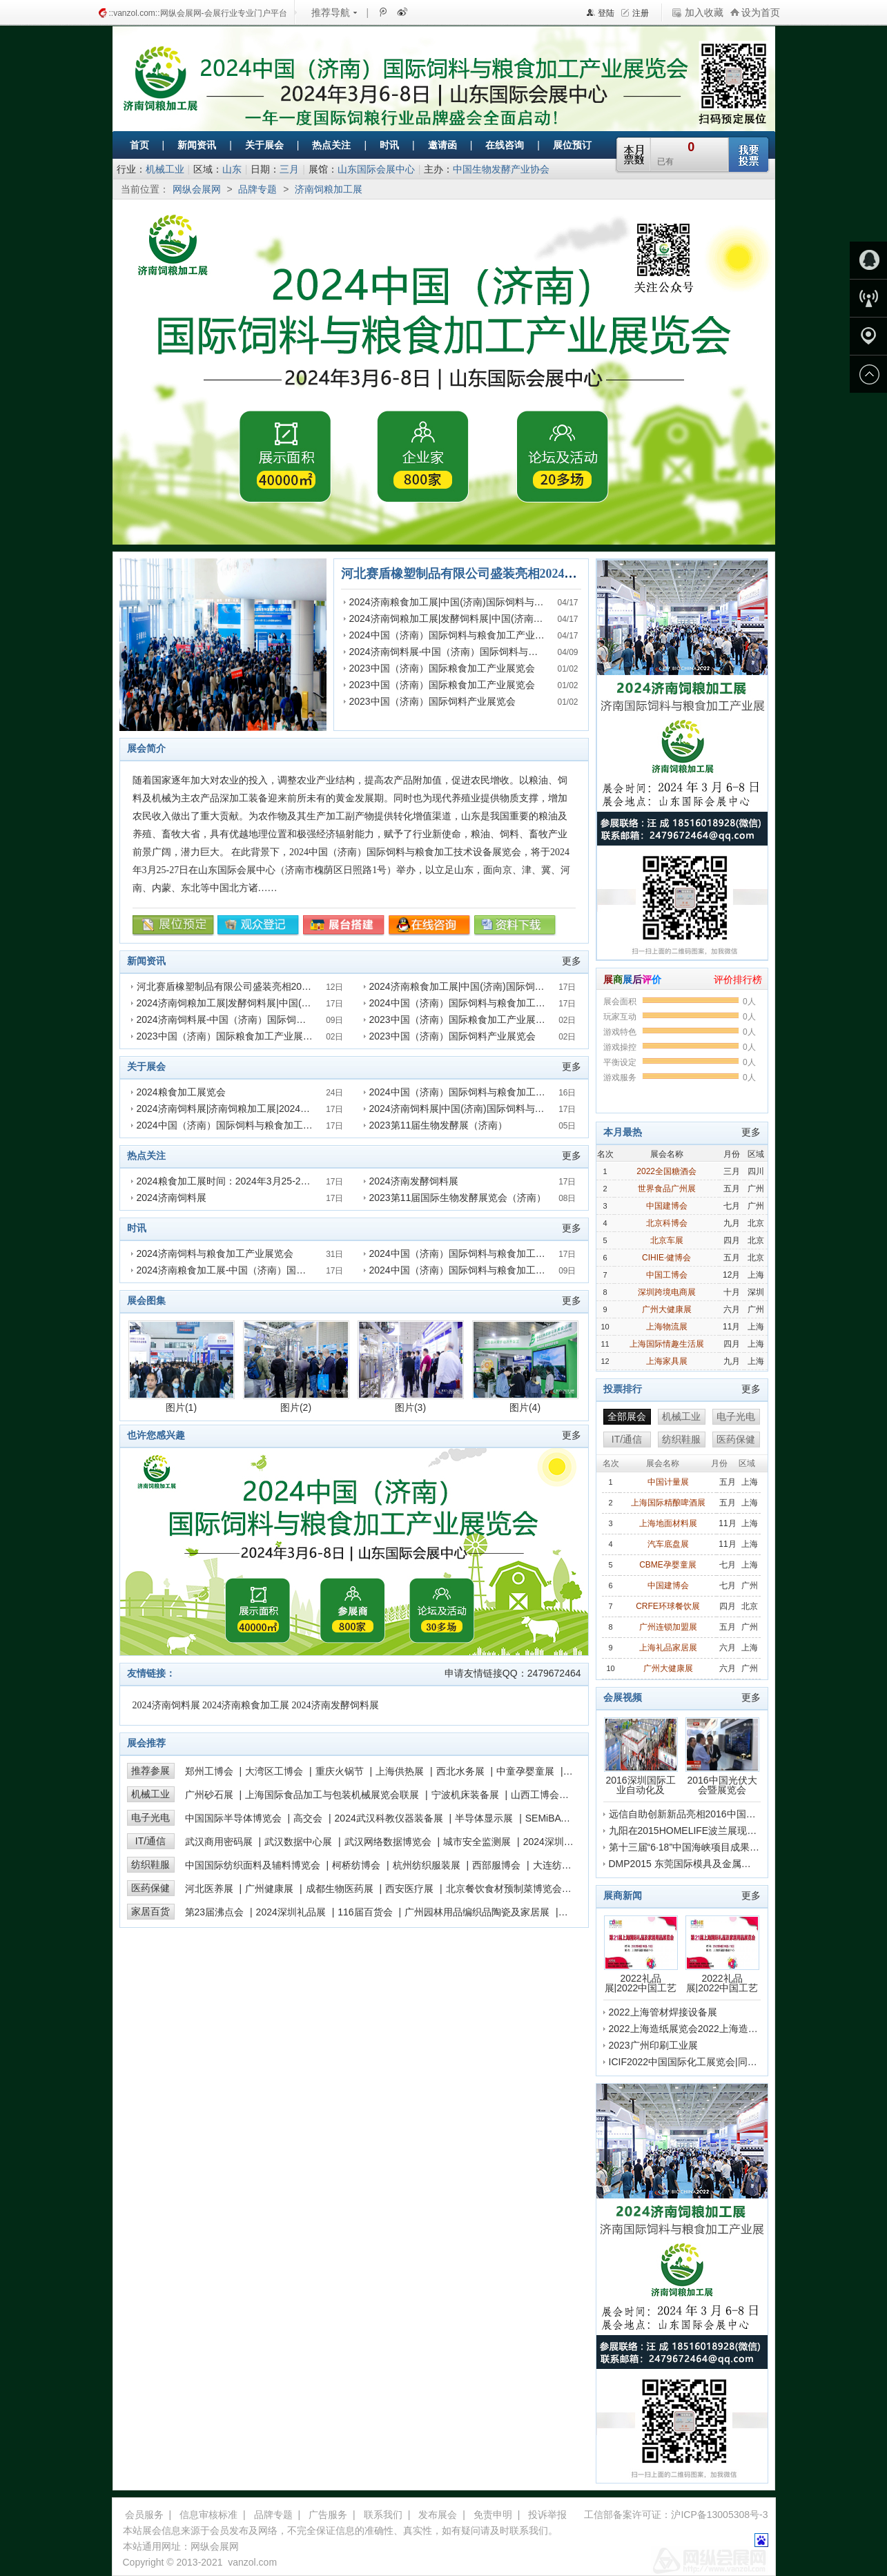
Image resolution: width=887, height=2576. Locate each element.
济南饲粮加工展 (328, 189)
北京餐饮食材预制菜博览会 (504, 1888)
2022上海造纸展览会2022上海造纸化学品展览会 (712, 2028)
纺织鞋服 (150, 1864)
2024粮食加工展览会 (181, 1091)
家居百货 (150, 1911)
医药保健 (150, 1887)
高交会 (307, 1818)
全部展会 (626, 1416)
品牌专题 (257, 189)
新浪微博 (401, 11)
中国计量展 (668, 1482)
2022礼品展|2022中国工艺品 (641, 1954)
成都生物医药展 (339, 1888)
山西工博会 (535, 1794)
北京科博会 (667, 1223)
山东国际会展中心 (376, 169)
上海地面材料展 (668, 1523)
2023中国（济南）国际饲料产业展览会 (432, 701)
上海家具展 (667, 1361)
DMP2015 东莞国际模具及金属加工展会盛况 (704, 1863)
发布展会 (437, 2514)
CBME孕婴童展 (667, 1565)
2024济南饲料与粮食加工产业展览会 (215, 1253)
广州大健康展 (667, 1309)
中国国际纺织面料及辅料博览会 (252, 1865)
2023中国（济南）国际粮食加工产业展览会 (442, 668)
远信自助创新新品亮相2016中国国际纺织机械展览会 (721, 1813)
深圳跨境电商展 (667, 1292)
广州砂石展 (209, 1794)
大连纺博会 (557, 1865)
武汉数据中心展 (298, 1841)
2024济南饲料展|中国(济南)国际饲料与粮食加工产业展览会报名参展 (515, 1108)
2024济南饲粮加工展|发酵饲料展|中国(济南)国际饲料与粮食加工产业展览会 (510, 618)
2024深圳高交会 (558, 1841)
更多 (571, 960)
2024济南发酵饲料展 (413, 1181)
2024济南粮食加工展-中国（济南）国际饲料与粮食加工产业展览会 (279, 1270)
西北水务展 (460, 1771)
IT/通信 (150, 1840)
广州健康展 (269, 1888)
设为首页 (760, 12)
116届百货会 (365, 1912)
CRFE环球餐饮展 (668, 1606)
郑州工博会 (209, 1771)
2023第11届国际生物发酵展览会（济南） (458, 1197)
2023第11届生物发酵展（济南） (438, 1125)
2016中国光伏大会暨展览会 (722, 1756)
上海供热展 (400, 1771)
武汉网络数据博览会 (387, 1841)
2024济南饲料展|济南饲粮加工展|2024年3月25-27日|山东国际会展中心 (288, 1108)
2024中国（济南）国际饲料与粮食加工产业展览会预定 (254, 1125)
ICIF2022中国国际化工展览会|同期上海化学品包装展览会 (731, 2061)
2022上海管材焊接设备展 (663, 2012)
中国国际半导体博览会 (233, 1818)
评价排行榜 (738, 979)
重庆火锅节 (339, 1771)
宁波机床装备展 (465, 1794)
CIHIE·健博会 (666, 1257)
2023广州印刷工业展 (653, 2045)
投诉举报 (547, 2514)
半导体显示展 (484, 1818)
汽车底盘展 (668, 1544)
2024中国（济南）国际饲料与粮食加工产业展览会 (456, 635)
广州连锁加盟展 (668, 1627)
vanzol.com (252, 2562)
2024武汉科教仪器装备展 (389, 1818)
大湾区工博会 (274, 1771)
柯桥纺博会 (356, 1865)
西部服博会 (496, 1865)
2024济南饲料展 (171, 1197)
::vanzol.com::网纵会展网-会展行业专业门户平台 (198, 13)
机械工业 (165, 169)
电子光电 (150, 1817)
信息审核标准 (208, 2514)
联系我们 (383, 2514)
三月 (289, 169)
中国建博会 (667, 1206)
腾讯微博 (382, 11)
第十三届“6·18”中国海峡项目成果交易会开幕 (704, 1847)
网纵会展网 (197, 189)
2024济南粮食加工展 (245, 1705)
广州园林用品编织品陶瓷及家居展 (476, 1912)
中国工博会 (667, 1275)
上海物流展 (667, 1326)
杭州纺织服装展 (426, 1865)
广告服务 (328, 2514)
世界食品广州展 (667, 1188)
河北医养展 (209, 1888)
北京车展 (666, 1240)
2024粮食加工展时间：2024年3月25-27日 (226, 1181)
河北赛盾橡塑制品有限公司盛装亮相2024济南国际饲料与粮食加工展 (527, 573)
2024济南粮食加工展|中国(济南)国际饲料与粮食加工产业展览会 (485, 601)
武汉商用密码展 (219, 1841)
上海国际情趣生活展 (667, 1344)
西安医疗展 (409, 1888)
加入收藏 (704, 12)
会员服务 (144, 2514)
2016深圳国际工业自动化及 (641, 1756)
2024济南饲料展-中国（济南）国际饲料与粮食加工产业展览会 (482, 651)
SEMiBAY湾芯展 (560, 1818)
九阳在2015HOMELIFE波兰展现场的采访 (697, 1830)
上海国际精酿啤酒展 (668, 1502)
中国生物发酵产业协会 (501, 169)
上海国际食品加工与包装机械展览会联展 (332, 1794)
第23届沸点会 (214, 1912)
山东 (232, 169)
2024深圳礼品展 (291, 1912)
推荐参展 (150, 1770)
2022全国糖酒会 (666, 1171)
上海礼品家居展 (668, 1647)
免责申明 (493, 2514)
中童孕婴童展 (525, 1771)
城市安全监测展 (477, 1841)
